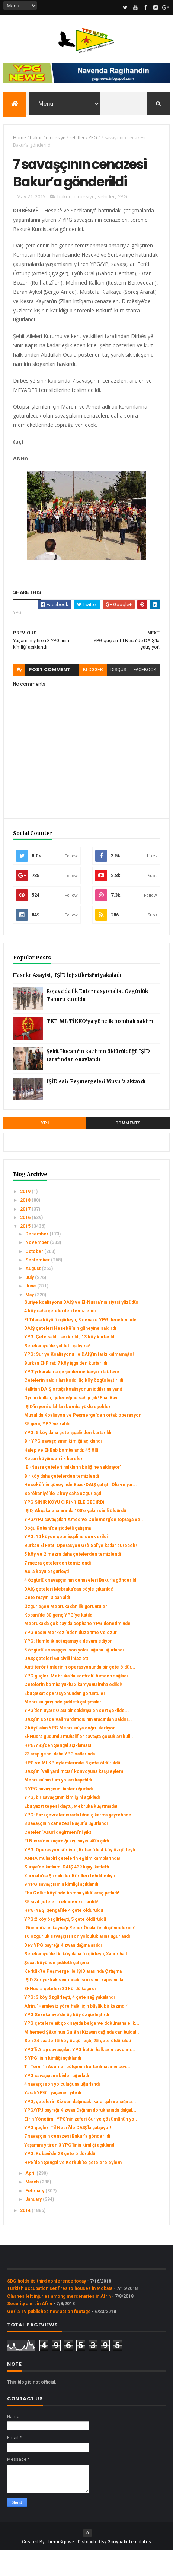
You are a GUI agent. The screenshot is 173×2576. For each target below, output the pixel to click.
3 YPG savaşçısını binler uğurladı (58, 1815)
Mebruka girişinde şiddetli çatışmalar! (63, 1728)
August (33, 1294)
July (30, 1303)
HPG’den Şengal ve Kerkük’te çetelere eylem (73, 2188)
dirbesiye (55, 139)
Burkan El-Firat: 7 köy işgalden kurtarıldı (65, 1389)
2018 (26, 1226)
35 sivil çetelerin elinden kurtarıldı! (61, 1927)
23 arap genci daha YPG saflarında (59, 1780)
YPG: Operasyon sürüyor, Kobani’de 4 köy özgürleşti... (82, 1875)
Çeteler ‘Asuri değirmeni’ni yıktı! (58, 1858)
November (37, 1268)
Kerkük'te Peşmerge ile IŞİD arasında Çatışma (73, 1997)
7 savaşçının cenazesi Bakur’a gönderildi (67, 2162)
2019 (26, 1217)
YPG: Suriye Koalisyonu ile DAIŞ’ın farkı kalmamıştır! (79, 1380)
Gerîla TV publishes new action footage (49, 2337)
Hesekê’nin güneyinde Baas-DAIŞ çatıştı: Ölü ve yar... (80, 1511)
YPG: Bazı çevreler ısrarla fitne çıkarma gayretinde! (78, 1841)
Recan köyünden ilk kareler (53, 1484)
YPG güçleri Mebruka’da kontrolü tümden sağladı (76, 1702)
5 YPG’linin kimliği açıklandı (52, 2084)
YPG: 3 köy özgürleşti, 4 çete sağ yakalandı (69, 2023)
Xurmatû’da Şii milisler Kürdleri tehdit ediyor (70, 1901)
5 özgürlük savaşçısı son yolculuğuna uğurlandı (74, 1676)
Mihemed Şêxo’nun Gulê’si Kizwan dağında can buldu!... (82, 2058)
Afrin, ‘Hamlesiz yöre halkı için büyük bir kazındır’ (76, 2032)
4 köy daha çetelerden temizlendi (60, 1337)
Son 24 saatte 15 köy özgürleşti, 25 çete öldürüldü (77, 2067)
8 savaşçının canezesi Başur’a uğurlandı (66, 1849)
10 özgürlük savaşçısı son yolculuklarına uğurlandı (77, 1962)
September (38, 1286)
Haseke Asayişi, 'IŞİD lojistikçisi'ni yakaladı (67, 1001)
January (34, 2225)
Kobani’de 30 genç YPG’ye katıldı (58, 1641)
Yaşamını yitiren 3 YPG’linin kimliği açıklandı (69, 2171)
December (37, 1260)
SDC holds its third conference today (46, 2307)
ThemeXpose (60, 2567)
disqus (118, 696)
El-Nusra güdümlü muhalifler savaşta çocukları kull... (79, 1762)
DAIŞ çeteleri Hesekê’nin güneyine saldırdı (70, 1354)
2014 (26, 2236)
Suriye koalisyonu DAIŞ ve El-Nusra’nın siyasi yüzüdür (81, 1328)
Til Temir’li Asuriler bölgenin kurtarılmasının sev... (77, 2093)
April (30, 2199)
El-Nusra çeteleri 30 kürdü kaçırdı (60, 2014)
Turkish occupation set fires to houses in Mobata (59, 2314)
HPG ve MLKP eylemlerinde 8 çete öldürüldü (72, 1788)
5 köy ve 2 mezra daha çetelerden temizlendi (72, 1580)
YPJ (45, 1149)
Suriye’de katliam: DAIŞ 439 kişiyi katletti (66, 1893)
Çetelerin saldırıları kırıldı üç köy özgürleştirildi (73, 1406)
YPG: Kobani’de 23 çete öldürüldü (59, 2180)
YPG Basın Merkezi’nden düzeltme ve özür (70, 1658)
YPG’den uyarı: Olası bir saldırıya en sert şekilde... (76, 1736)
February (35, 2216)
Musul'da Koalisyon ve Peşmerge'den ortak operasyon (82, 1441)
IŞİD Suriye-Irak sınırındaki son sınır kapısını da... (76, 2006)
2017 (26, 1235)
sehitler (77, 139)
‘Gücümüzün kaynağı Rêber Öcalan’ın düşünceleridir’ (79, 1953)
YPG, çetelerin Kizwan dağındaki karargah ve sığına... (80, 2127)
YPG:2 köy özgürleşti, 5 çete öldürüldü (65, 1945)
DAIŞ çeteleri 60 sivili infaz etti (56, 1684)
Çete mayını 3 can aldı (47, 1624)
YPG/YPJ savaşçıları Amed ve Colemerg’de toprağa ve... (84, 1545)
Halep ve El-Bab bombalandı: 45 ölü (61, 1476)
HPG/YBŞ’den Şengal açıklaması (57, 1771)
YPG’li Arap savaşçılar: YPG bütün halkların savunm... (79, 2075)
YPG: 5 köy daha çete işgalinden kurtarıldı (67, 1458)
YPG (93, 139)
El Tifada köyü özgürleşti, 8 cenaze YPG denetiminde (80, 1345)
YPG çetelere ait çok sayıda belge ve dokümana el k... (82, 2049)
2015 (26, 1252)
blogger (93, 696)
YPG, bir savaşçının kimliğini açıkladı (62, 1823)
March (32, 2208)
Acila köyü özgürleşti (46, 1597)
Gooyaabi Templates (129, 2567)
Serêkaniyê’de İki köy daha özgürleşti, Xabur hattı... (78, 1980)
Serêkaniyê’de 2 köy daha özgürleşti (62, 1519)
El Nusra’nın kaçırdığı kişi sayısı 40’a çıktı (66, 1867)
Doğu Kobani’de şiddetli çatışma (57, 1554)
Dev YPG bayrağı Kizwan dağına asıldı (63, 1971)
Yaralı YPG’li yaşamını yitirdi (52, 2119)
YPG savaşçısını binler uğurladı (56, 2101)
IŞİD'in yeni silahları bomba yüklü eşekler (67, 1432)
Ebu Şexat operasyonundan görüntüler (64, 1719)
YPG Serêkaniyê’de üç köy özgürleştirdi (66, 2040)
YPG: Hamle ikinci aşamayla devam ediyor (68, 1667)
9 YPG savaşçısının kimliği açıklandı (61, 1910)
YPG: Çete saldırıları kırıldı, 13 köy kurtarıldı (69, 1363)
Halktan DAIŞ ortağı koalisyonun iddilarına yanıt (73, 1415)
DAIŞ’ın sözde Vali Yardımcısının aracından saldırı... (78, 1745)
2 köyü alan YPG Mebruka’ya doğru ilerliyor (69, 1754)
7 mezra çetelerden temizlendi (57, 1589)
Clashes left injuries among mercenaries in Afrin (59, 2322)
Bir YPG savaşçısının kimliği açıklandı (63, 1467)
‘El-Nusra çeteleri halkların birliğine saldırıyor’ (72, 1493)
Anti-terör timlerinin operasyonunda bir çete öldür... (79, 1693)
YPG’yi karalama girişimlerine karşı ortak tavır (71, 1397)
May (30, 1320)
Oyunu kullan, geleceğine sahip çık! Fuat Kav (71, 1424)
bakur (36, 139)
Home (19, 139)
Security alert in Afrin (29, 2329)
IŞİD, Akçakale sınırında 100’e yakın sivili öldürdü (75, 1537)
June (31, 1312)
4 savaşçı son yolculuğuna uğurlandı (62, 2110)
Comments (128, 1149)
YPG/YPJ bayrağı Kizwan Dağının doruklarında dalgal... (80, 2136)
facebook (145, 696)
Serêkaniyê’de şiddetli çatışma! (57, 1371)
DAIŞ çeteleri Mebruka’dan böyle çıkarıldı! (68, 1615)
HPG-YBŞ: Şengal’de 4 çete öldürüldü (63, 1936)
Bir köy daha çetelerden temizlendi (61, 1502)
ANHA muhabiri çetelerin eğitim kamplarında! (72, 1884)
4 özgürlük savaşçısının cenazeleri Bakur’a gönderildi (80, 1606)
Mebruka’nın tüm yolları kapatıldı (58, 1806)
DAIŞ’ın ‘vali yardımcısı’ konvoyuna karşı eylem (73, 1797)
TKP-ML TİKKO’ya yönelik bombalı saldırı (100, 1047)
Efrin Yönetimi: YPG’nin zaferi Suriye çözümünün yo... (81, 2145)
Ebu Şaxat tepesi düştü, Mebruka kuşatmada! (70, 1832)
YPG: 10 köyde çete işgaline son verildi (66, 1563)
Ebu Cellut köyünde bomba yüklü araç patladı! (71, 1919)
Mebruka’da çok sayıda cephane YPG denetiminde (77, 1650)
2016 (26, 1243)
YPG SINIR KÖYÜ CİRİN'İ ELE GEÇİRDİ (64, 1528)
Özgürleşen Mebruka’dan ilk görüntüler (65, 1632)
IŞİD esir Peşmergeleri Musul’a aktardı (96, 1107)
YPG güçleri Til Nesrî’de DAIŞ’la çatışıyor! (67, 2153)
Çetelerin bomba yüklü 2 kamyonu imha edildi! (73, 1710)
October (34, 1277)
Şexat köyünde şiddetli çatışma (56, 1988)
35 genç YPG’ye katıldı (47, 1450)
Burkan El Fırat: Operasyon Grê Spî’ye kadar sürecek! (80, 1571)
